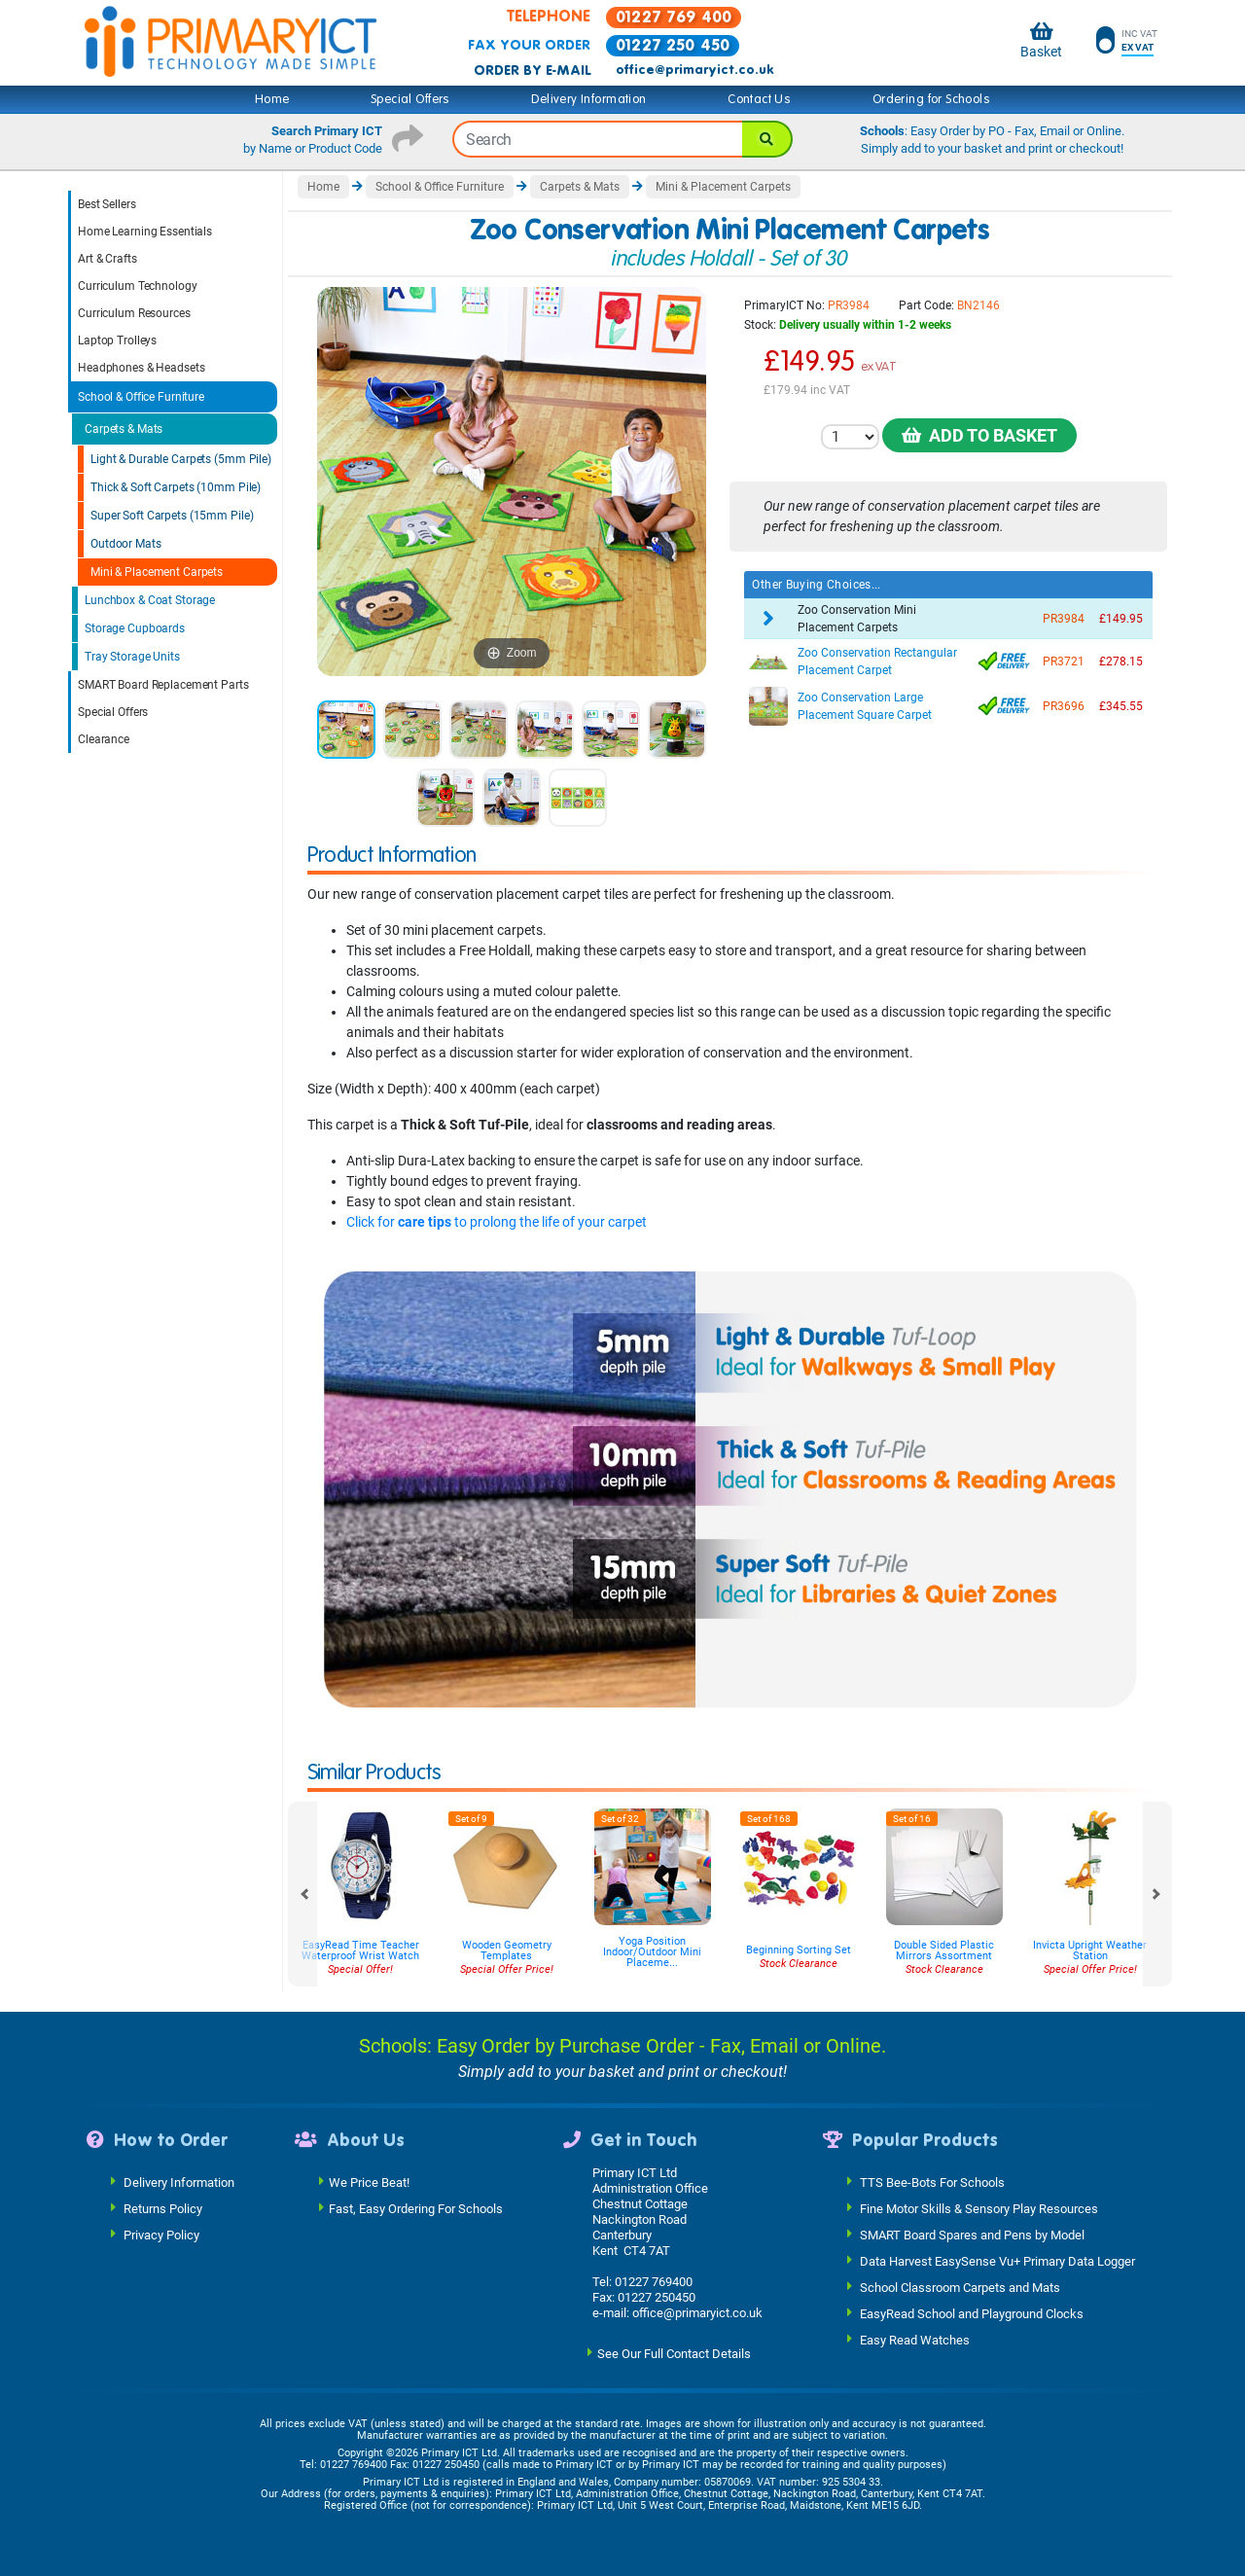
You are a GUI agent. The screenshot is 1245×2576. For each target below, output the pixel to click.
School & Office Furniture (141, 397)
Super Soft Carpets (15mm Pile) (171, 515)
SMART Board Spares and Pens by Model (972, 2234)
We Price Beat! (369, 2181)
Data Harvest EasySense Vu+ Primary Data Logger (997, 2260)
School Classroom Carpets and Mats (960, 2286)
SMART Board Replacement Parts (163, 685)
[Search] (767, 139)
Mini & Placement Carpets (156, 572)
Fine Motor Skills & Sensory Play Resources (979, 2207)
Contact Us (759, 99)
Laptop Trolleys (117, 340)
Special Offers (410, 99)
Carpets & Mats (123, 429)
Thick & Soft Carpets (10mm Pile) (175, 487)
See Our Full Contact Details (674, 2352)
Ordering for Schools (931, 99)
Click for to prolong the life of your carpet (496, 1222)
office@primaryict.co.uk (694, 70)
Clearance (103, 739)
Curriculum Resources (134, 313)
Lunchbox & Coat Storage (150, 600)
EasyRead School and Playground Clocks (972, 2313)
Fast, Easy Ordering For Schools (416, 2207)
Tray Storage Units (132, 656)
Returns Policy (163, 2207)
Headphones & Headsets (141, 368)
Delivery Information (588, 99)
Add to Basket (979, 435)
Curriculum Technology (137, 286)
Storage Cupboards (135, 628)
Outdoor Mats (125, 544)
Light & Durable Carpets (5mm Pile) (180, 459)
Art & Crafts (107, 259)
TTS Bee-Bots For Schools (932, 2181)
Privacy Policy (161, 2234)
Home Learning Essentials (145, 231)
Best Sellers (107, 204)
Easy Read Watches (915, 2339)
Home (272, 99)
